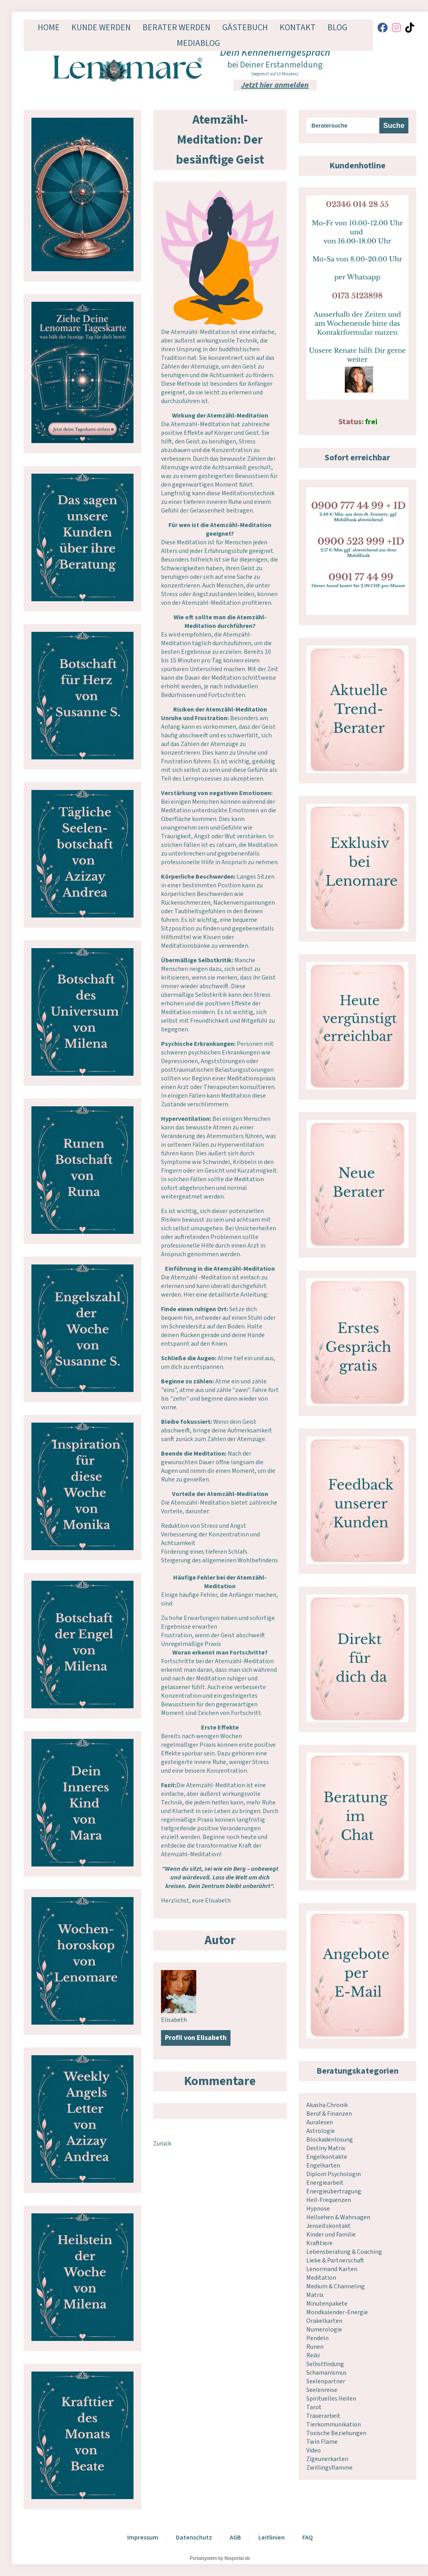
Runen (315, 2346)
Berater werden (176, 27)
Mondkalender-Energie (337, 2312)
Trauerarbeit (323, 2416)
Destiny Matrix (325, 2148)
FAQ (307, 2537)
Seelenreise (321, 2390)
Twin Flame (322, 2441)
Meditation (321, 2277)
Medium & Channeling (335, 2286)
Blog (337, 27)
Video (313, 2450)
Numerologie (324, 2329)
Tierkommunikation (333, 2424)
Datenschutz (194, 2537)
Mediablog (198, 43)
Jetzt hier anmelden (275, 85)
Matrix (315, 2295)
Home (49, 27)
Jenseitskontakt (328, 2226)
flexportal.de (237, 2558)
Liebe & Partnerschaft (335, 2260)
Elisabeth (174, 2020)
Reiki (313, 2355)
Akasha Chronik (327, 2105)
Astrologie (320, 2131)
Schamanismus (326, 2372)
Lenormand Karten (331, 2269)
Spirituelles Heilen (331, 2398)
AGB (235, 2537)
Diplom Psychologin (333, 2174)
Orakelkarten (324, 2321)
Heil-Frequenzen (328, 2200)
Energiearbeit (325, 2182)
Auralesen (319, 2122)
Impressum (142, 2537)
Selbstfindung (325, 2364)
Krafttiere (319, 2243)
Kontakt (298, 27)
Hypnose (318, 2208)
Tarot (314, 2407)
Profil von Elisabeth (196, 2038)
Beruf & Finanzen (329, 2113)
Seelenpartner (325, 2381)
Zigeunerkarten (327, 2459)
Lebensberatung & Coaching (344, 2252)
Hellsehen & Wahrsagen (338, 2217)
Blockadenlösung (329, 2139)
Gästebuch (245, 27)
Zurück (162, 2143)
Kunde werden (101, 27)
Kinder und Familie (331, 2234)
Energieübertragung (333, 2191)
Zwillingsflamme (329, 2467)
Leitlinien (271, 2537)
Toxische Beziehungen (336, 2433)
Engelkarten (323, 2165)
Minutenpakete (327, 2303)
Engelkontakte (326, 2157)
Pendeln (317, 2338)
